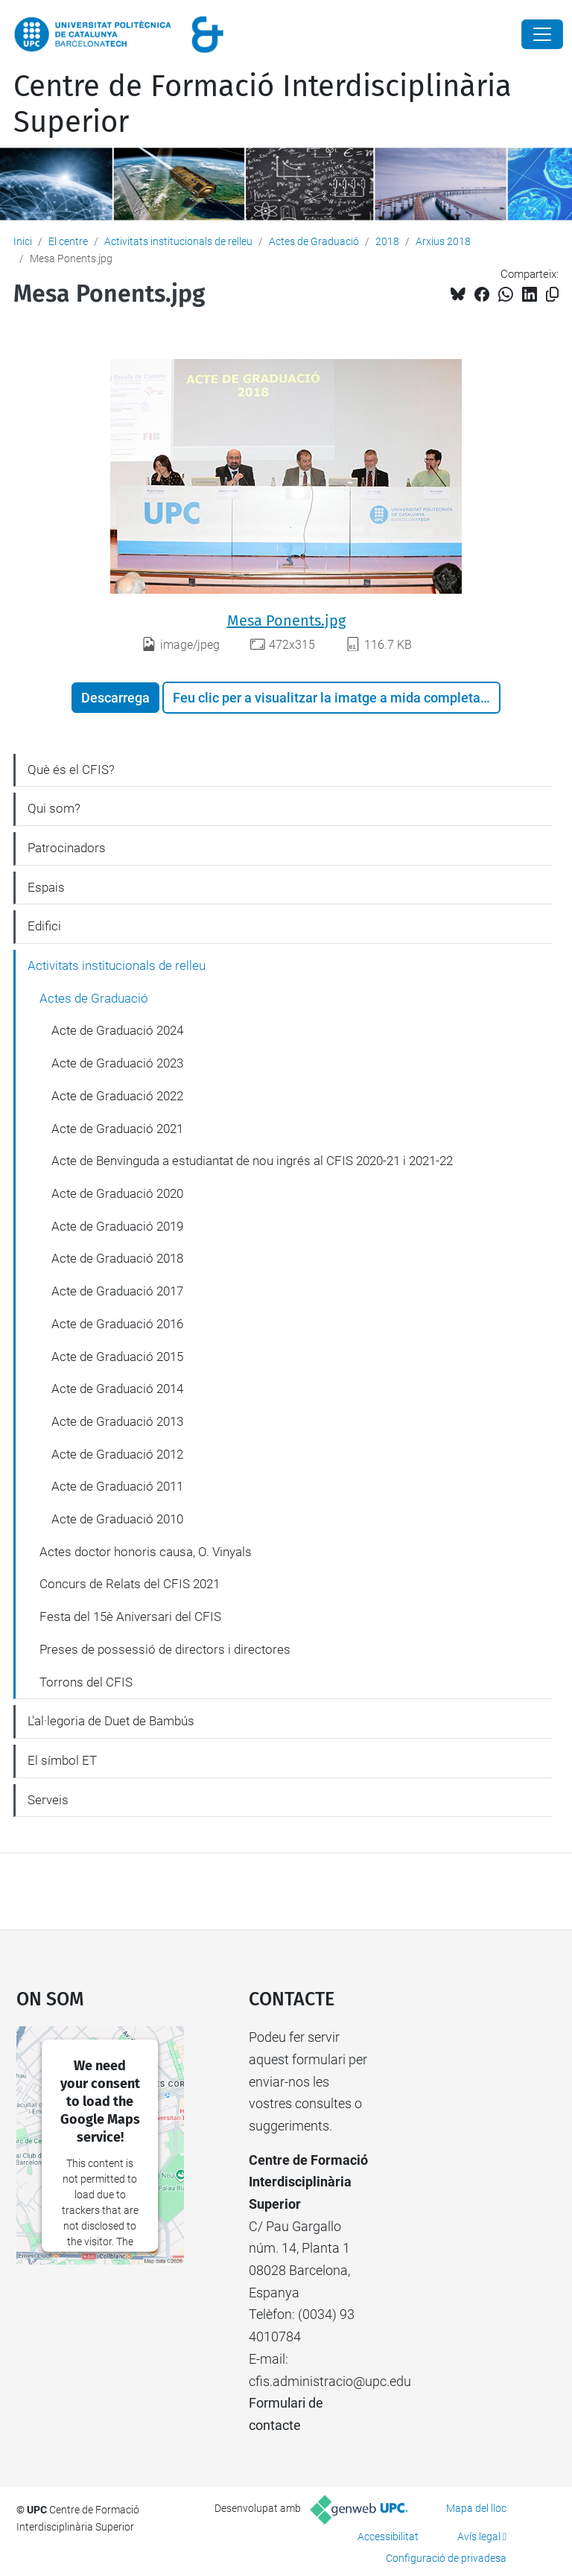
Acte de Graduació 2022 (117, 1095)
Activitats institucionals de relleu (178, 241)
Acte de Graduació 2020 (117, 1193)
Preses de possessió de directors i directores (164, 1649)
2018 (387, 241)
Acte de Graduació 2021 (117, 1128)
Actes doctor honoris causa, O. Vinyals (145, 1551)
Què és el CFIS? (71, 769)
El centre (68, 241)
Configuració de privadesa (446, 2558)
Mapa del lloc (476, 2508)
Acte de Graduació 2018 (117, 1258)
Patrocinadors (67, 847)
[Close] (542, 34)
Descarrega (115, 697)
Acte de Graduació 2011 (117, 1486)
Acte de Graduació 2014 (117, 1388)
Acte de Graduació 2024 (117, 1030)
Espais (46, 887)
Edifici (44, 926)
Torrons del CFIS (86, 1682)
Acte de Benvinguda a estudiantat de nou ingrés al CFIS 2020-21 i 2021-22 (252, 1160)
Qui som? (54, 808)
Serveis (48, 1799)
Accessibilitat (388, 2536)
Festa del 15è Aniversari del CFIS (130, 1616)
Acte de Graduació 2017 (117, 1291)
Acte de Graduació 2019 (117, 1226)
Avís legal (478, 2536)
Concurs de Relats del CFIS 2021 (129, 1583)
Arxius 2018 (443, 241)
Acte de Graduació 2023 (117, 1063)
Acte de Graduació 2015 (117, 1356)
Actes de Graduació (314, 241)
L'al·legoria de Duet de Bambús (111, 1720)
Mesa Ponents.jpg (286, 620)
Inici (22, 241)
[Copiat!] (552, 294)
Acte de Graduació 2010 (117, 1518)
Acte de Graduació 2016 (117, 1323)
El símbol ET (62, 1760)
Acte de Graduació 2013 (117, 1421)
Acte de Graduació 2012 (117, 1454)
